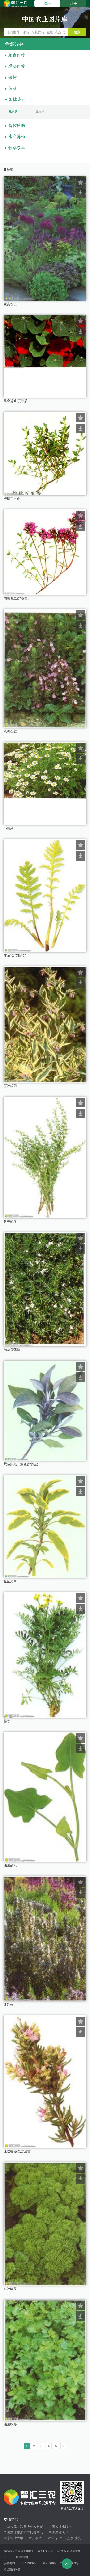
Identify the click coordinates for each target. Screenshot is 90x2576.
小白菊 (8, 828)
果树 (12, 77)
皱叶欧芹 (10, 2289)
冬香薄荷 (10, 1221)
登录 (47, 3)
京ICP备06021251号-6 (52, 2551)
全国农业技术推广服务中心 (23, 2532)
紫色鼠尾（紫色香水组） (22, 1464)
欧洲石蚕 (10, 731)
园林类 (13, 111)
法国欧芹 (10, 2424)
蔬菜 (12, 88)
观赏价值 (10, 304)
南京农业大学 (13, 2538)
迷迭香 (8, 2004)
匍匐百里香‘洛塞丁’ (17, 598)
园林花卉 (16, 99)
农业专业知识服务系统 (64, 2538)
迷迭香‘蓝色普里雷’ (17, 2151)
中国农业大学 (59, 2532)
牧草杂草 (16, 147)
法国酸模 (10, 1865)
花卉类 (40, 111)
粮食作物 (16, 55)
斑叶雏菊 (10, 1086)
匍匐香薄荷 (12, 1350)
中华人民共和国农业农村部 (23, 2527)
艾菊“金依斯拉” (15, 955)
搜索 (77, 32)
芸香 (7, 1721)
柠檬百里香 (12, 498)
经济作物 (16, 66)
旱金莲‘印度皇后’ (16, 401)
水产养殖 (16, 136)
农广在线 (35, 2538)
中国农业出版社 (60, 2527)
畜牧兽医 (16, 125)
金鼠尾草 (10, 1581)
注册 (73, 3)
